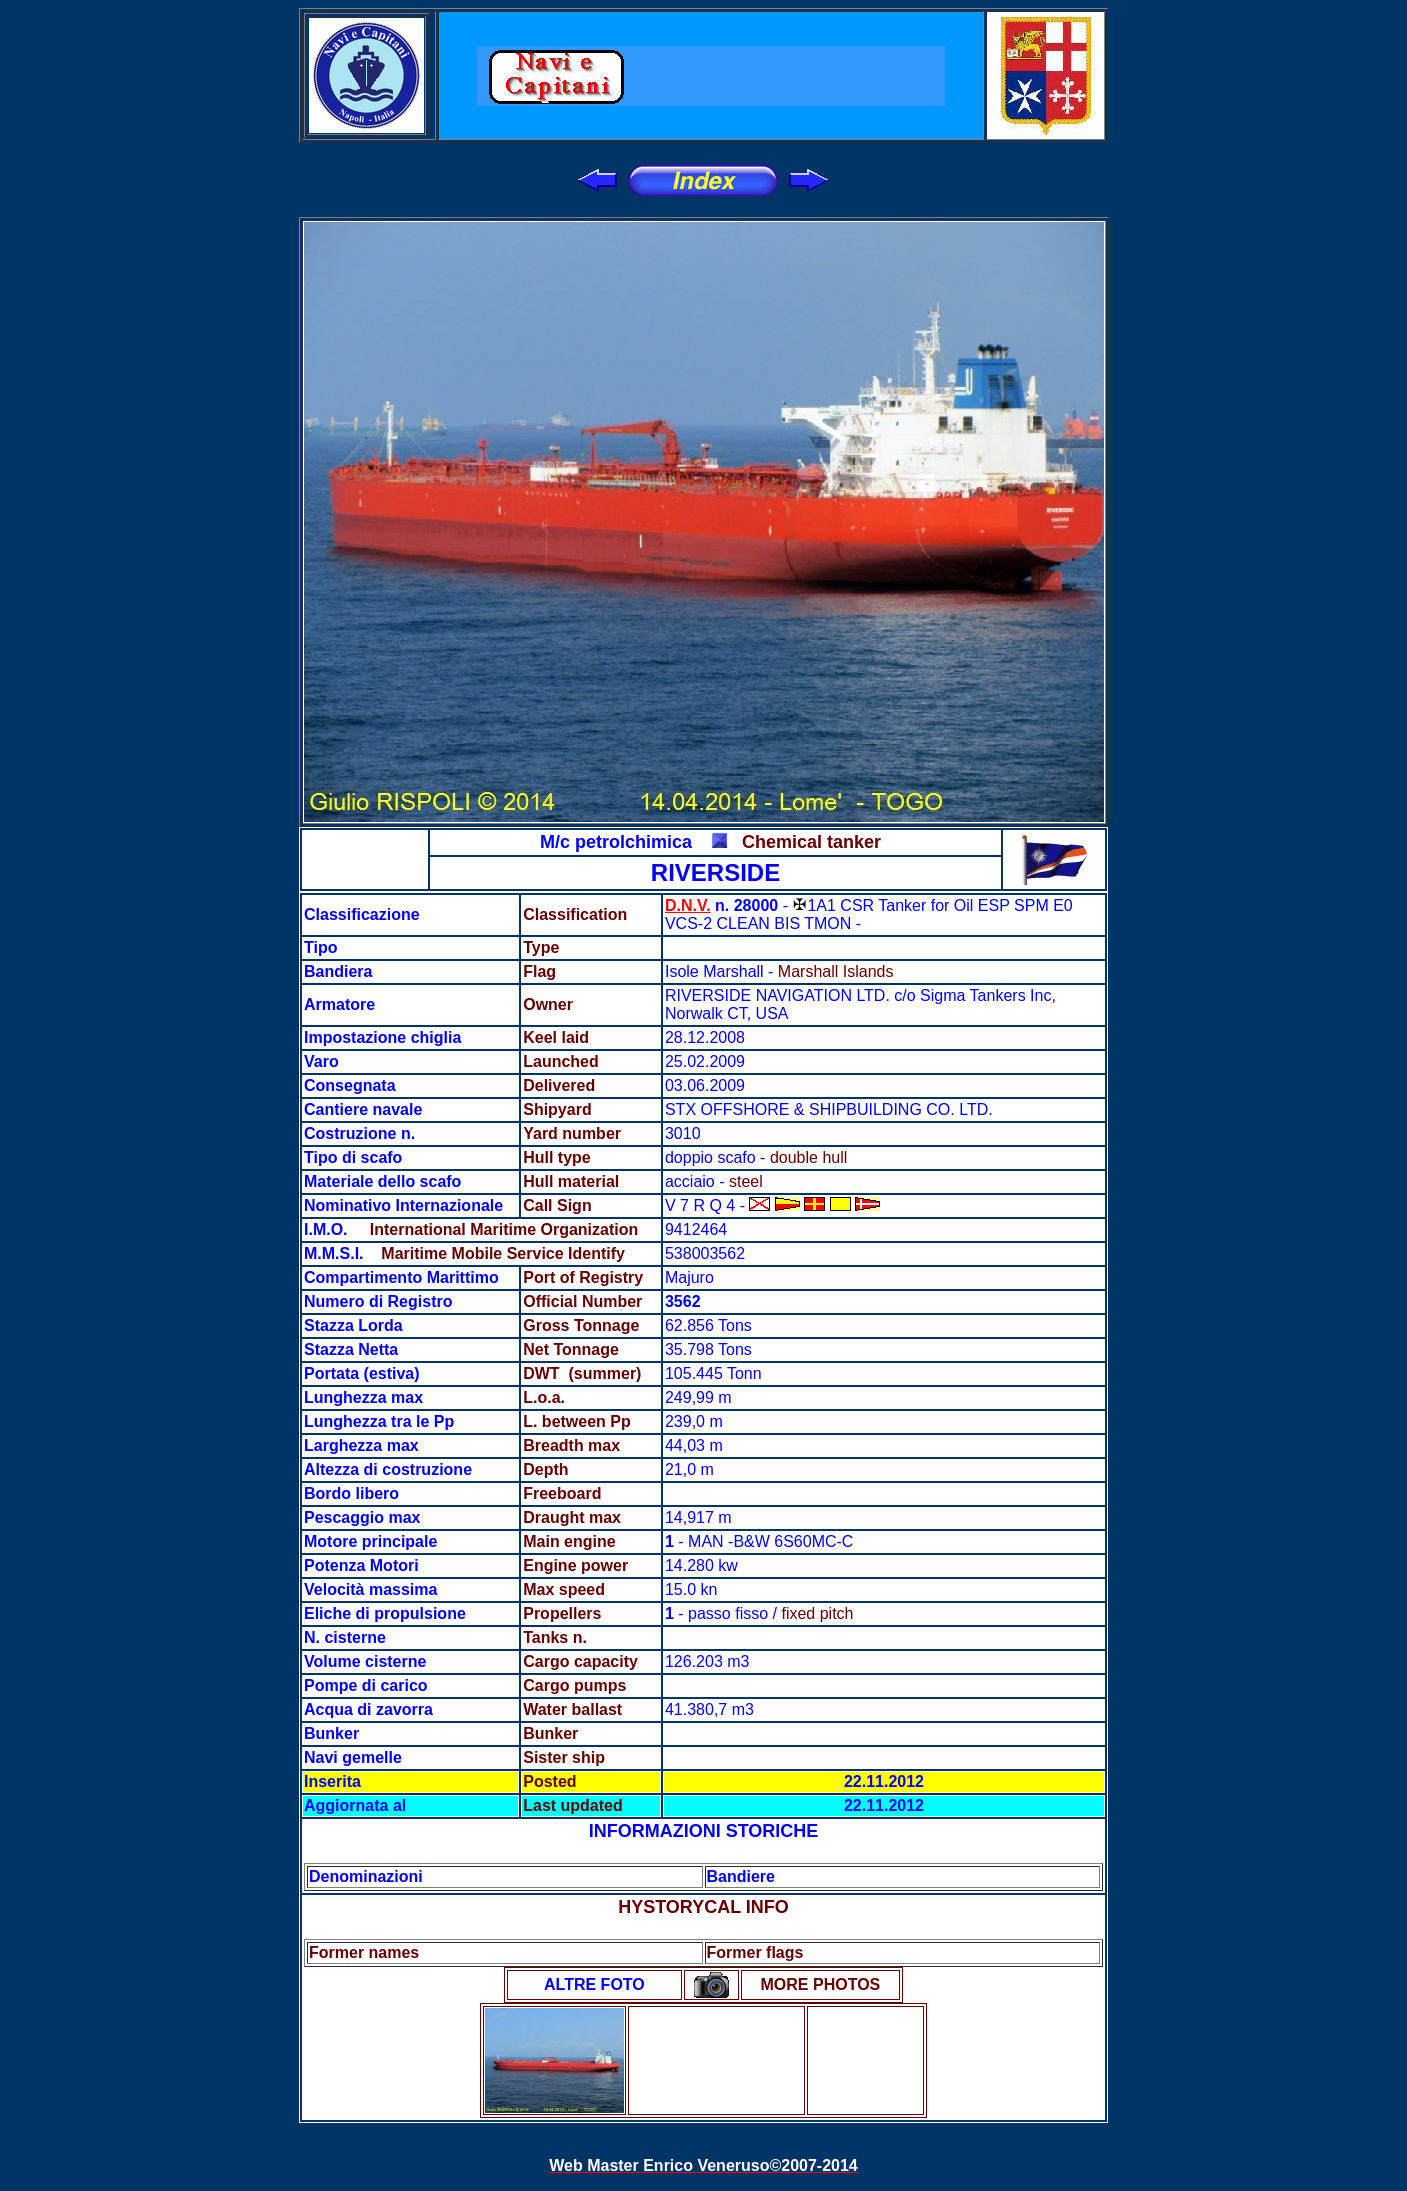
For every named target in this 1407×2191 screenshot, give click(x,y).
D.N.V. (688, 905)
